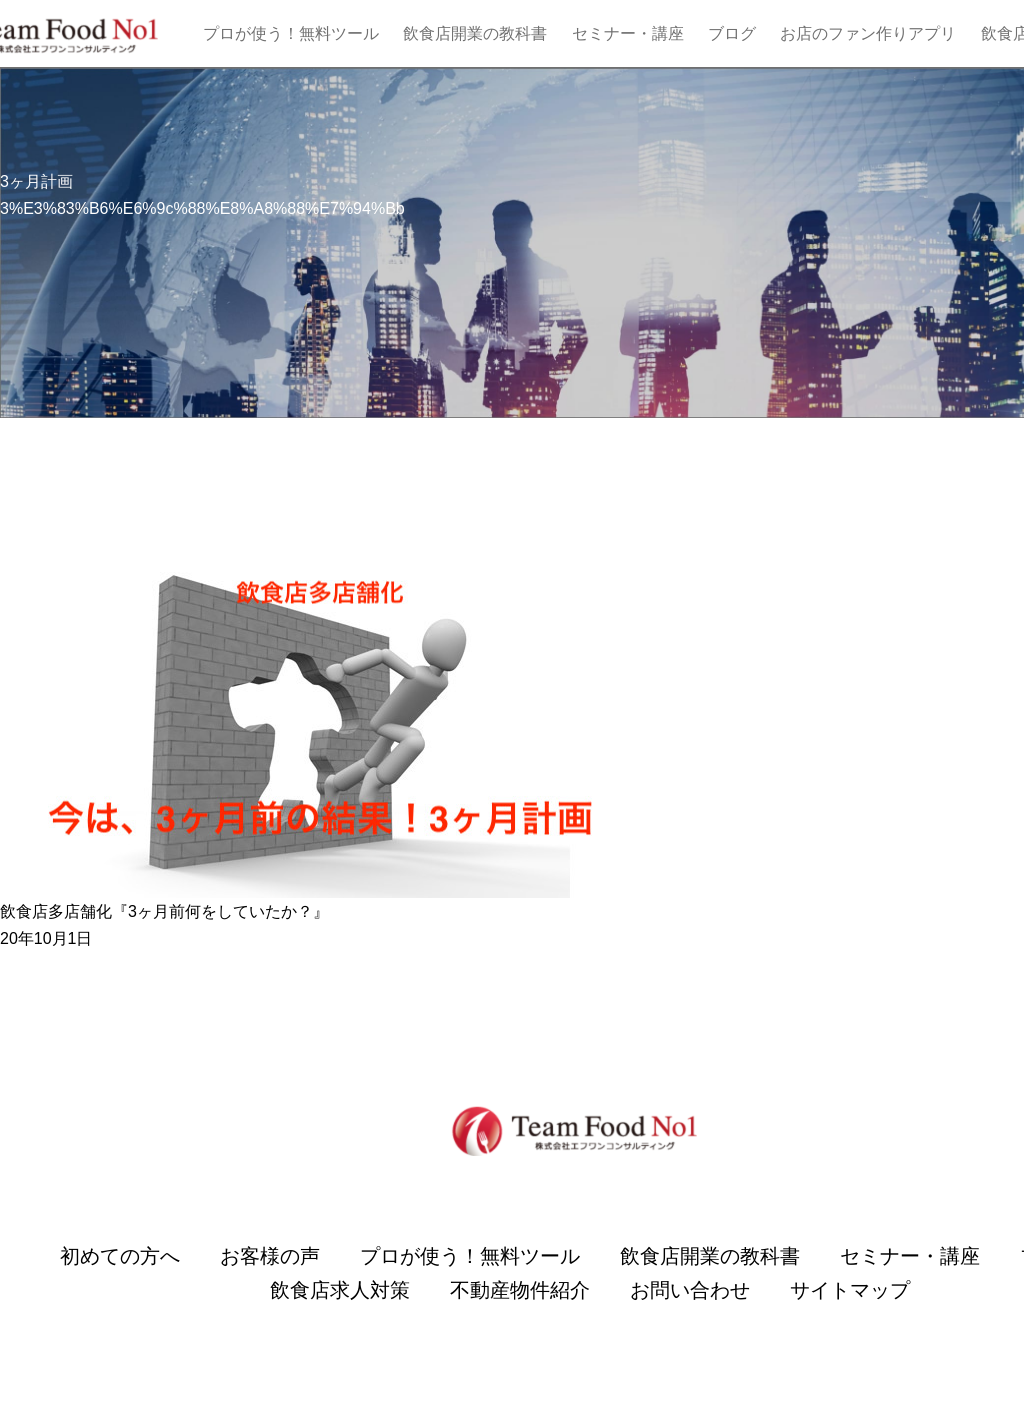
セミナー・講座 (628, 33)
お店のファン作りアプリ (868, 33)
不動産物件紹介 (520, 1290)
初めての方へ (120, 1256)
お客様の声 (270, 1256)
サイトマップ (850, 1290)
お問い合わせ (690, 1290)
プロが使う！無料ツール (291, 33)
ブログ (732, 33)
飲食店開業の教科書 (475, 33)
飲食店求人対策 (340, 1290)
